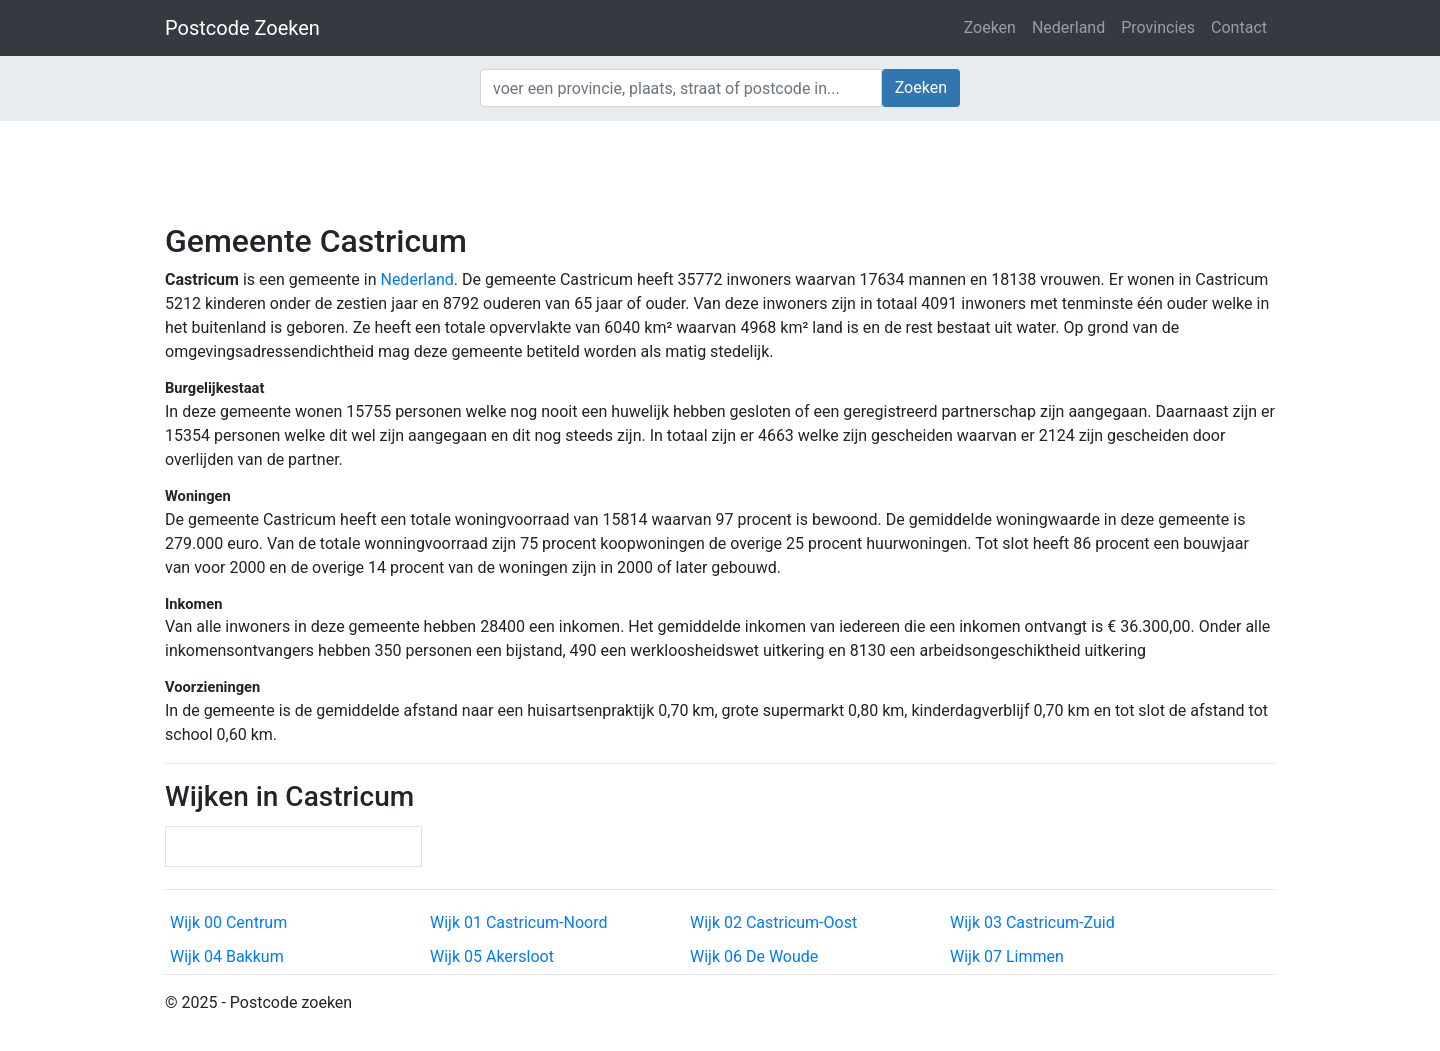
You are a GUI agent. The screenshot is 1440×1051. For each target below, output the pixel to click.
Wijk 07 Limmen (1007, 956)
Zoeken (990, 27)
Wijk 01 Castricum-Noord (518, 922)
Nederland (1068, 27)
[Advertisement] (720, 170)
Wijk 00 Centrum (228, 922)
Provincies (1158, 27)
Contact (1239, 27)
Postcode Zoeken (242, 28)
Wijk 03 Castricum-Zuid (1032, 922)
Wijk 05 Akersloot (492, 956)
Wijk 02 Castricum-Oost (773, 922)
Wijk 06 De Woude (754, 956)
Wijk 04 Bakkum (227, 956)
